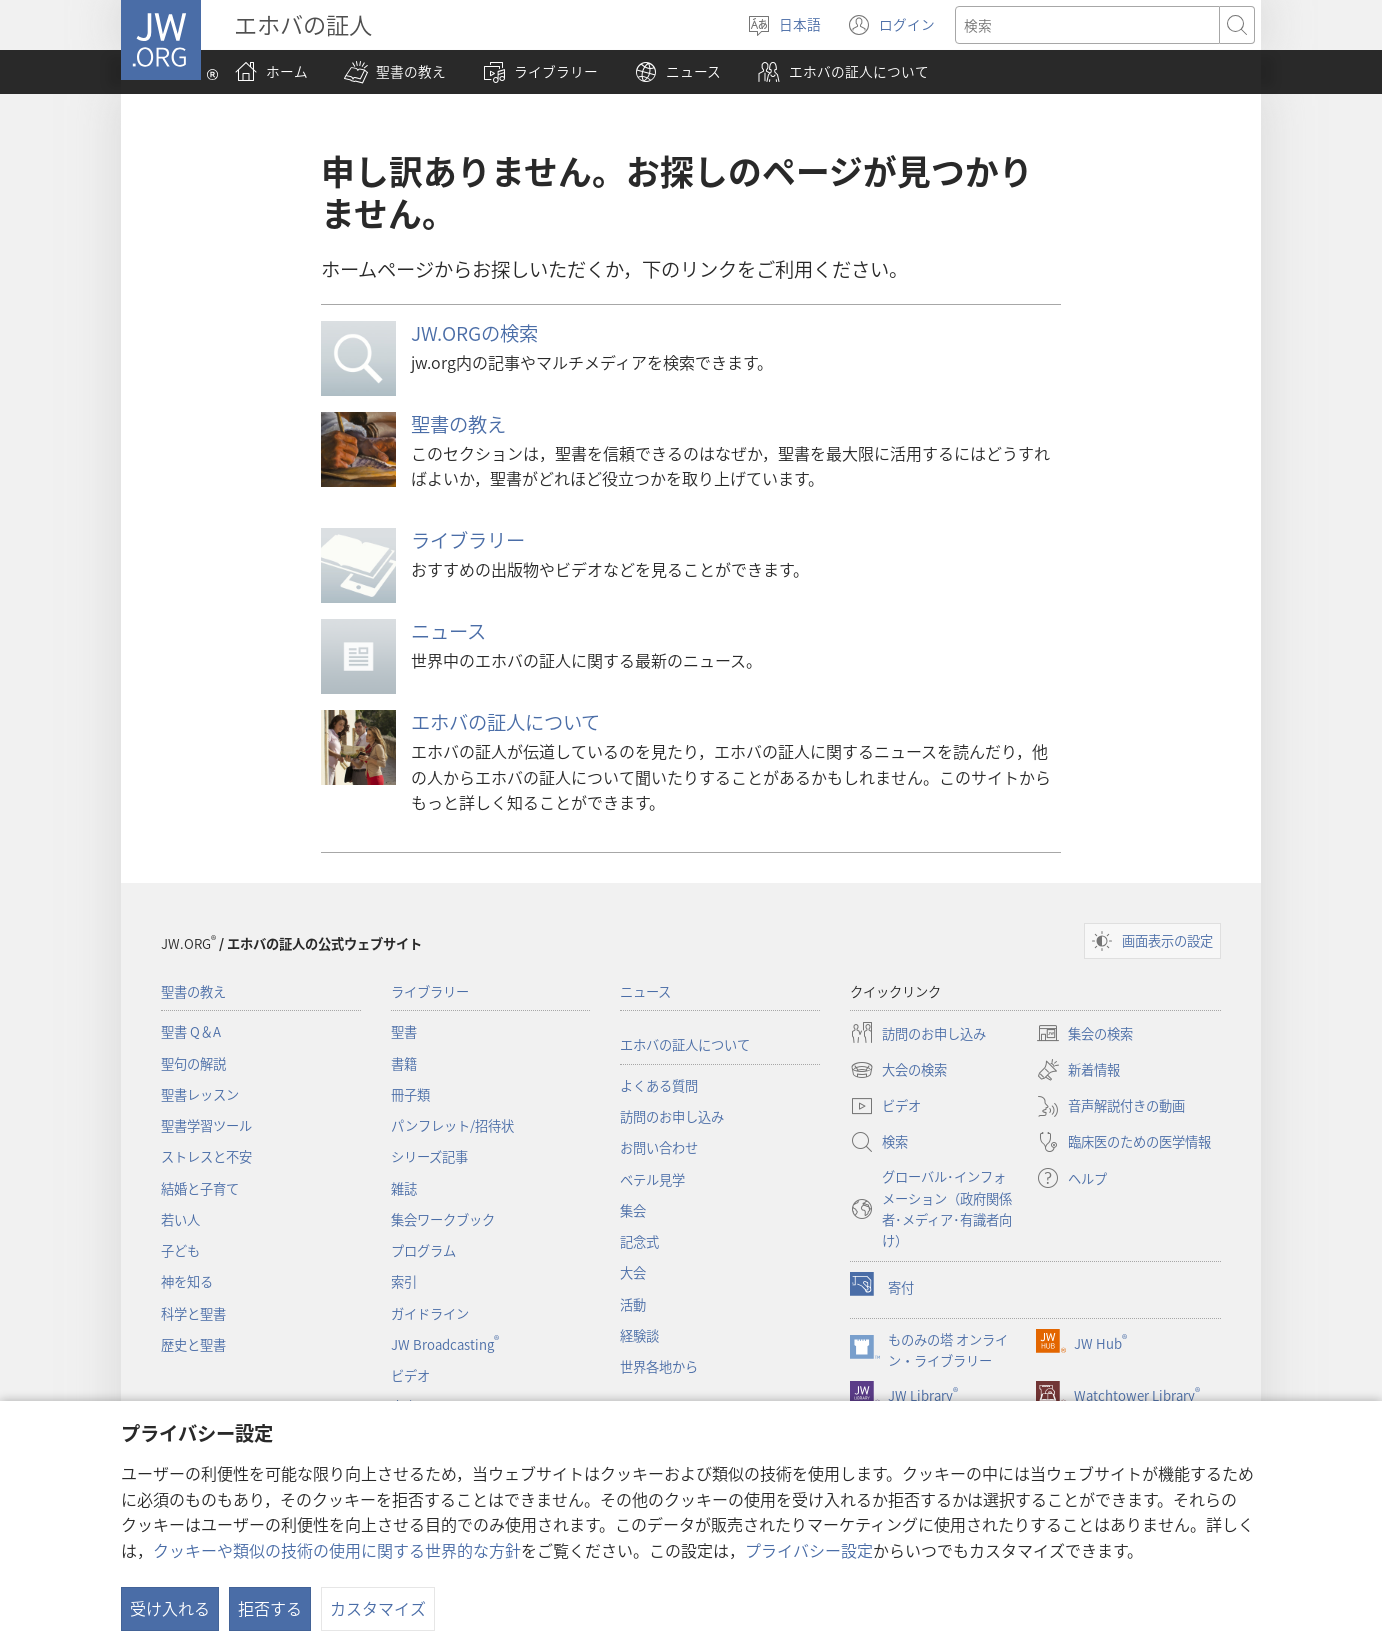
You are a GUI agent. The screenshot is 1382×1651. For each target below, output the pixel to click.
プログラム (423, 1250)
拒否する (270, 1608)
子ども (180, 1250)
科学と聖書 (193, 1313)
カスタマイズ (378, 1608)
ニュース (448, 631)
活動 (633, 1304)
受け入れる (170, 1608)
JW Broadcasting (445, 1344)
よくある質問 (659, 1085)
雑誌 (404, 1188)
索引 (404, 1281)
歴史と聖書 (193, 1344)
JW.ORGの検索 (474, 333)
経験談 (639, 1335)
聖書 (404, 1031)
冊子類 (410, 1094)
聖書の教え (458, 424)
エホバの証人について (505, 722)
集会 (633, 1210)
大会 (633, 1272)
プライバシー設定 (809, 1550)
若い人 (180, 1219)
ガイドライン (430, 1313)
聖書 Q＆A (191, 1031)
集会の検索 (1084, 1033)
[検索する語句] (1087, 25)
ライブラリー (468, 540)
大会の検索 (898, 1070)
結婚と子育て (200, 1188)
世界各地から (659, 1366)
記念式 (639, 1241)
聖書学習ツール (206, 1125)
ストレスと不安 (206, 1156)
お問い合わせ (659, 1147)
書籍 (404, 1063)
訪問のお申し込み (672, 1116)
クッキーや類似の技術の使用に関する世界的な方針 (337, 1550)
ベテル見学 (652, 1179)
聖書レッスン (200, 1094)
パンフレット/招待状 (452, 1125)
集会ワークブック (443, 1219)
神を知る (187, 1281)
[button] (395, 72)
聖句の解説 (193, 1063)
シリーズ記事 (429, 1156)
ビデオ (410, 1375)
